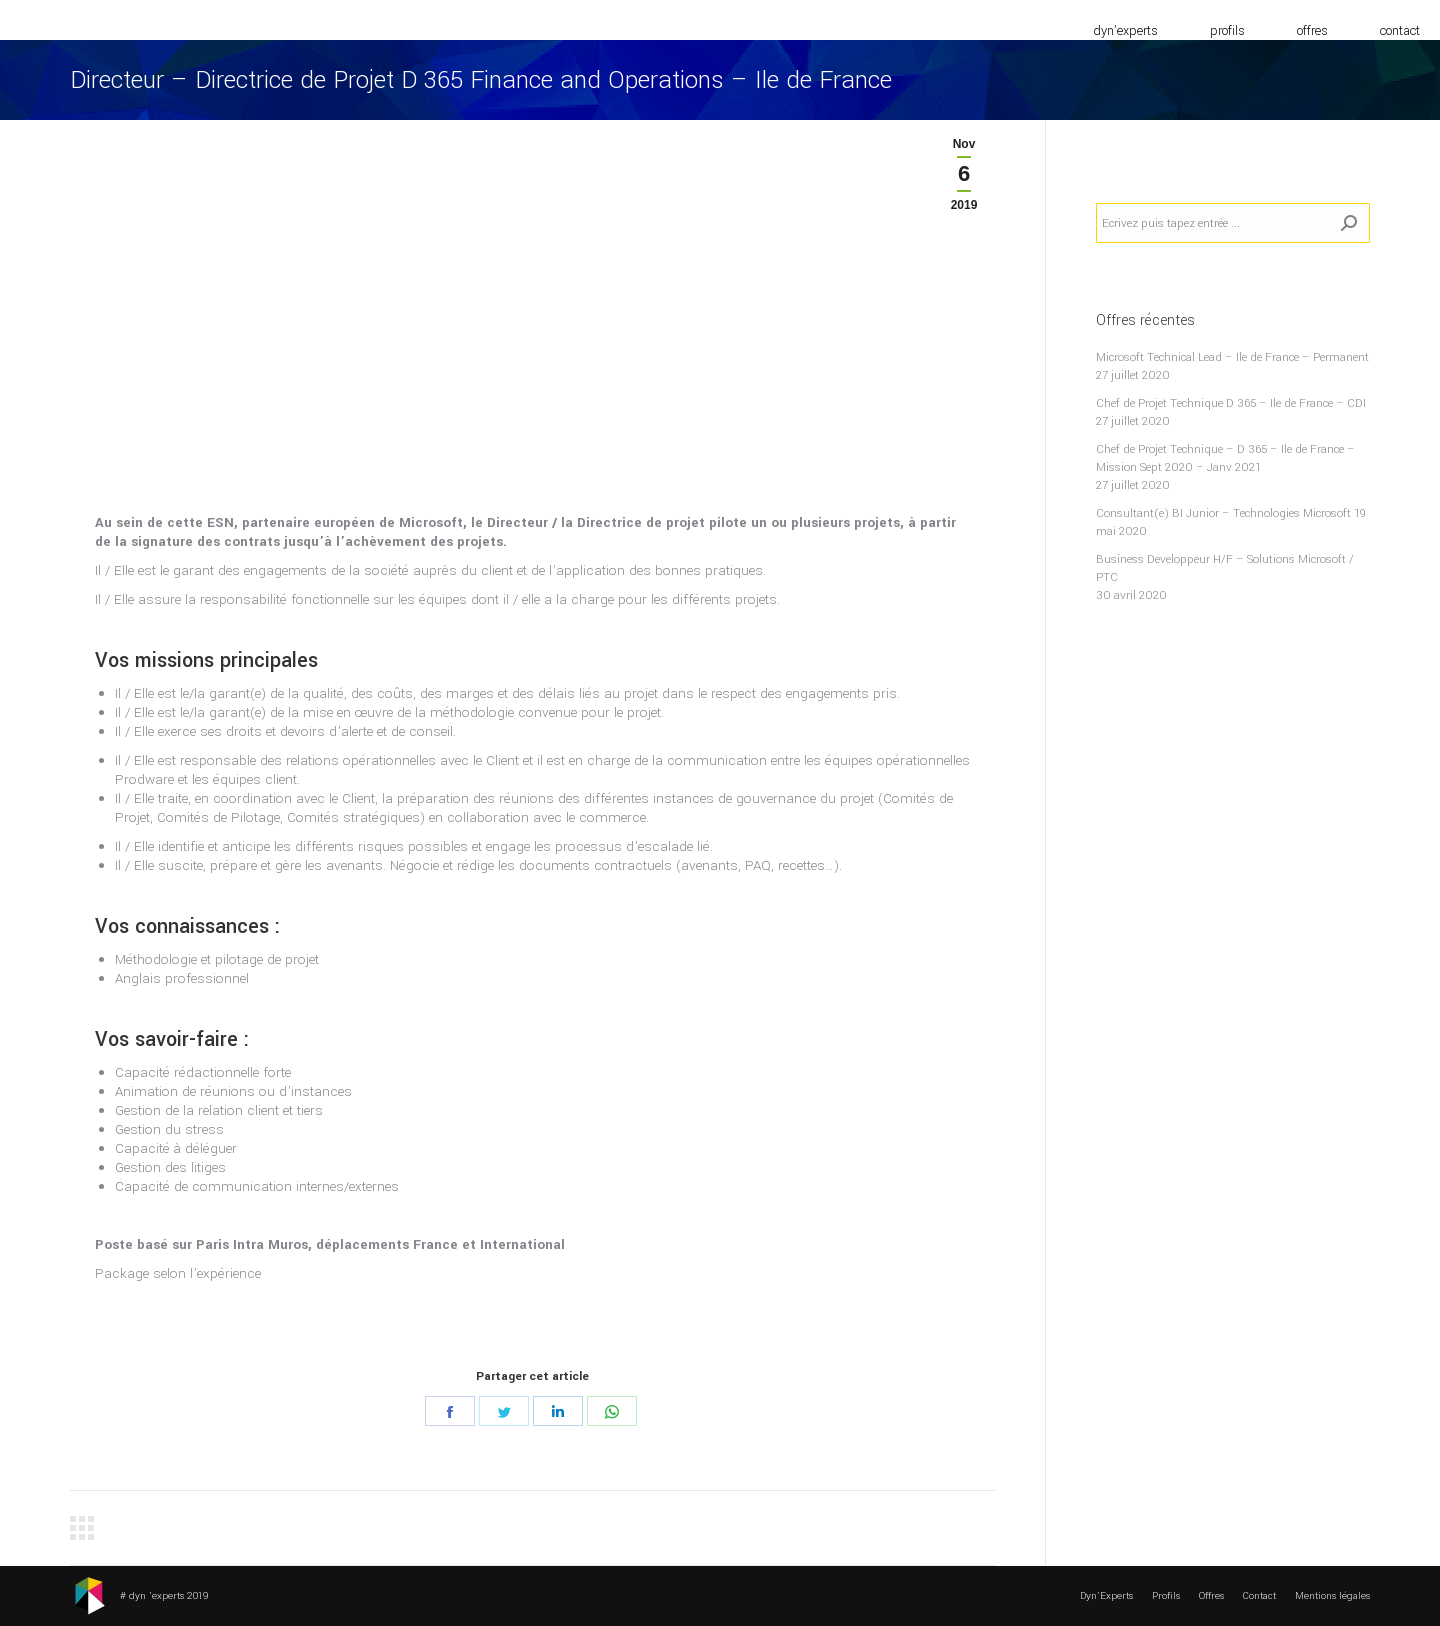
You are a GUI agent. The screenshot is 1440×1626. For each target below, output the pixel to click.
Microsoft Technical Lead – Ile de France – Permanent (1232, 357)
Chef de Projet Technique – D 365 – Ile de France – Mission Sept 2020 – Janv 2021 (1225, 458)
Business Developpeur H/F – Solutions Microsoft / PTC (1225, 568)
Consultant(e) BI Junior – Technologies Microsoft (1223, 513)
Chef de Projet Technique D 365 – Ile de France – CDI (1231, 403)
